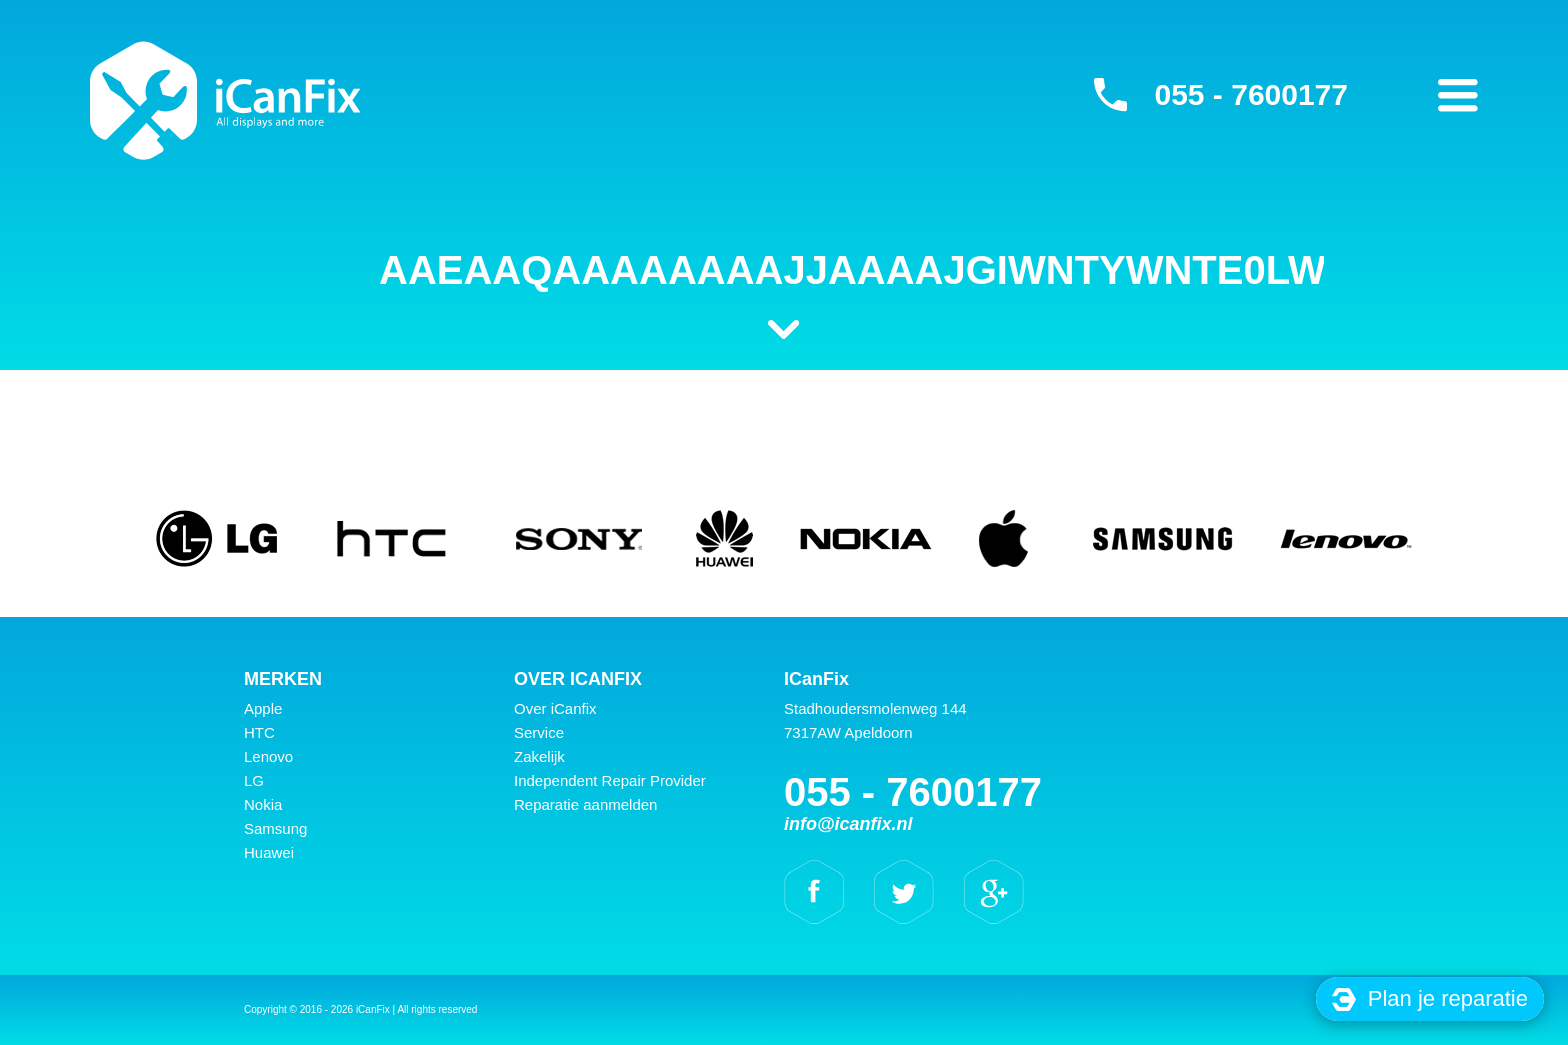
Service (539, 732)
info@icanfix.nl (848, 824)
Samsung (275, 828)
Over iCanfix (555, 708)
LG (254, 780)
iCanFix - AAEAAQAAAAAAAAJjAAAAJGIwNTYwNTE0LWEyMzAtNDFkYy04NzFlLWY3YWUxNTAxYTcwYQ (225, 100)
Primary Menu (1458, 95)
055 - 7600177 (1251, 94)
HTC (259, 732)
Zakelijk (539, 756)
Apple (263, 708)
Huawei (269, 852)
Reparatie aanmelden (585, 804)
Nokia (263, 804)
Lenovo (268, 756)
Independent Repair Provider (610, 780)
